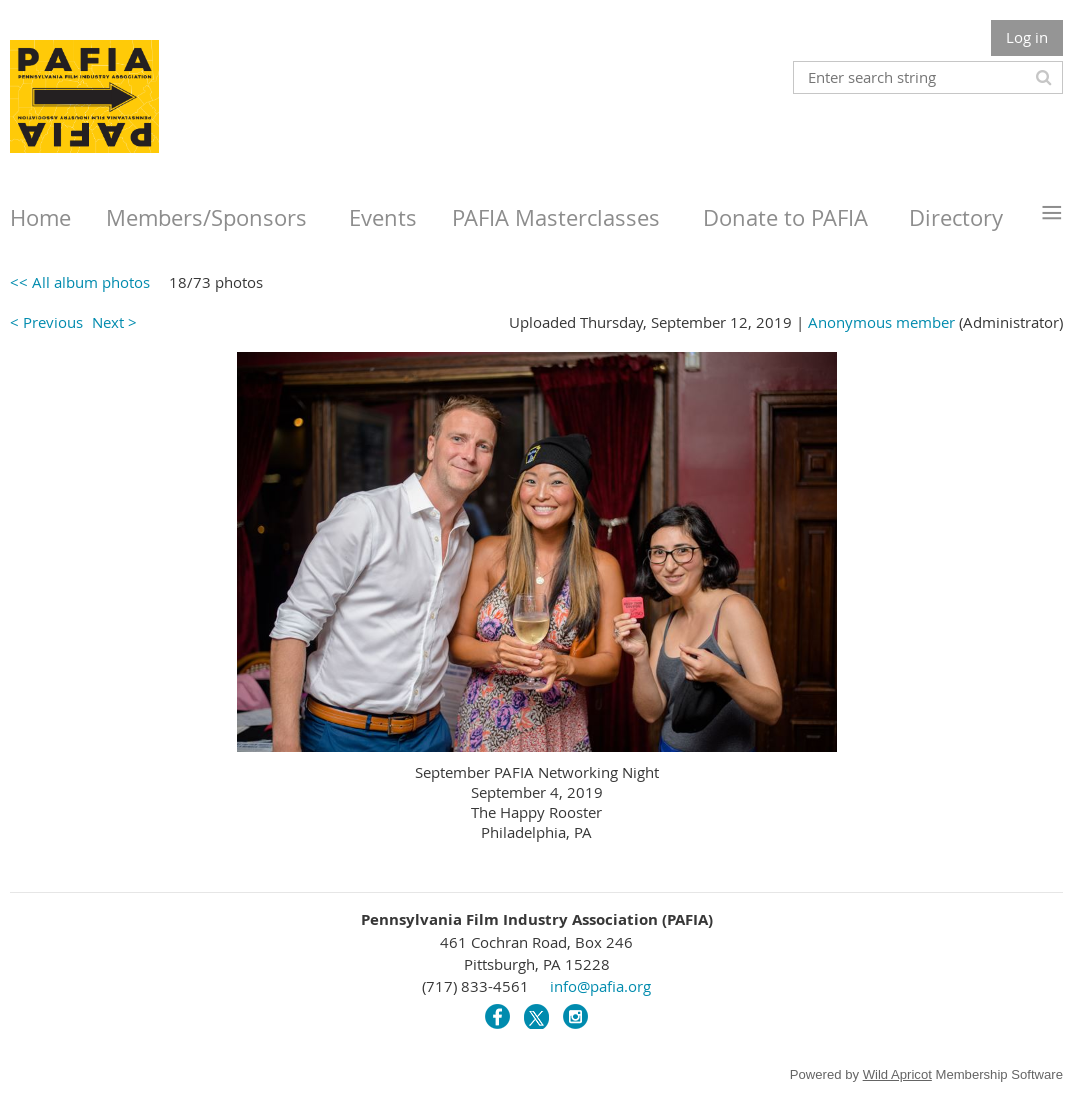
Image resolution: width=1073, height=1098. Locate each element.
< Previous (46, 322)
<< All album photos (80, 282)
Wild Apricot (897, 1074)
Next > (114, 322)
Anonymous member (881, 322)
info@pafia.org (600, 986)
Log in (1027, 37)
